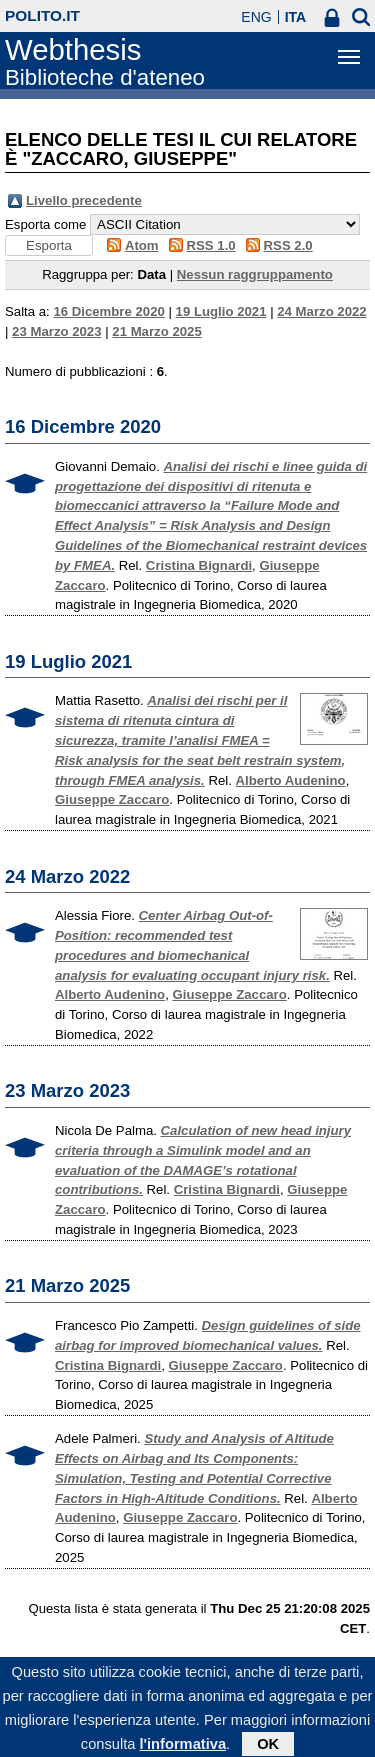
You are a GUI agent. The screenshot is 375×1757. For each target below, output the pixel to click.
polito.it (42, 15)
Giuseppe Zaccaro (112, 799)
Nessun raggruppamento (255, 274)
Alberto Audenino (291, 780)
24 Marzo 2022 (321, 311)
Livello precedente (84, 200)
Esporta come (45, 224)
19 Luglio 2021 (221, 311)
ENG (256, 17)
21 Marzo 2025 (156, 331)
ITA (296, 17)
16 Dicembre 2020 (108, 311)
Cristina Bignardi (199, 565)
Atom (142, 245)
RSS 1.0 (211, 245)
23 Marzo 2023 (56, 331)
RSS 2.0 (288, 245)
